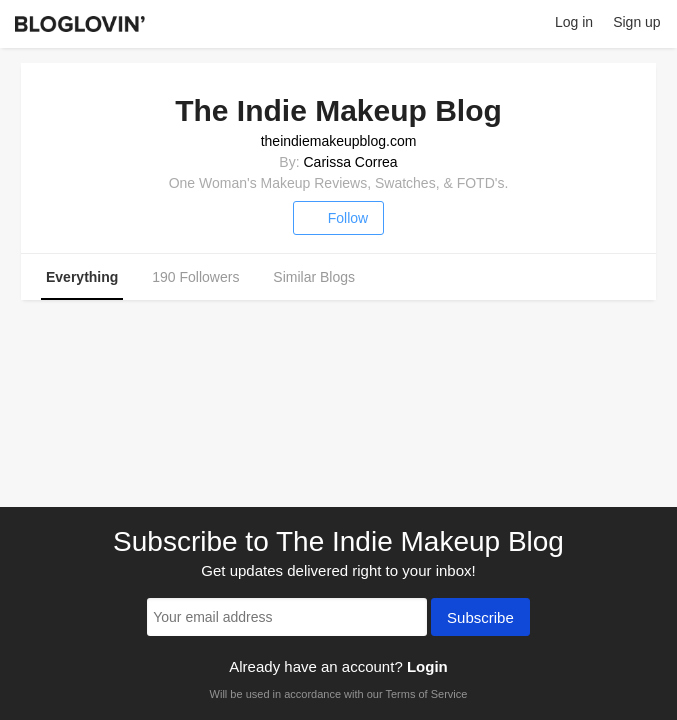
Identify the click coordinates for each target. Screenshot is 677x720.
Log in (574, 22)
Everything (82, 277)
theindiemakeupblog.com (339, 141)
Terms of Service (426, 694)
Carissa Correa (350, 162)
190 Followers (195, 277)
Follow (338, 218)
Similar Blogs (314, 277)
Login (427, 666)
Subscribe (480, 619)
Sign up (636, 22)
